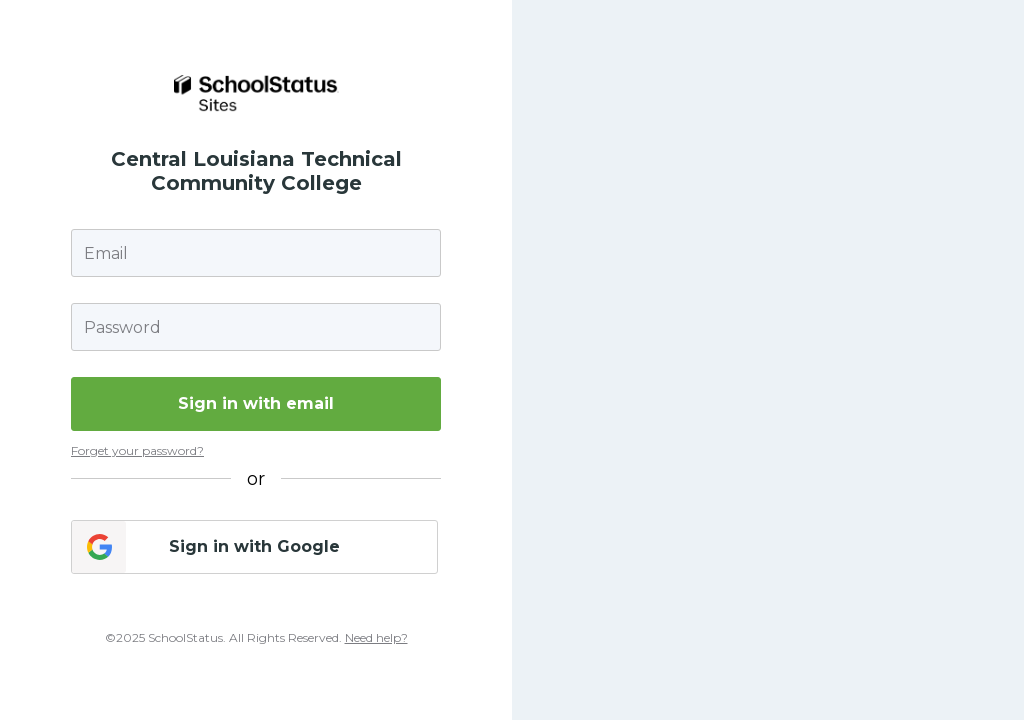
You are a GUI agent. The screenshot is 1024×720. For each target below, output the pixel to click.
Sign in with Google (254, 546)
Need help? (376, 637)
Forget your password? (137, 450)
